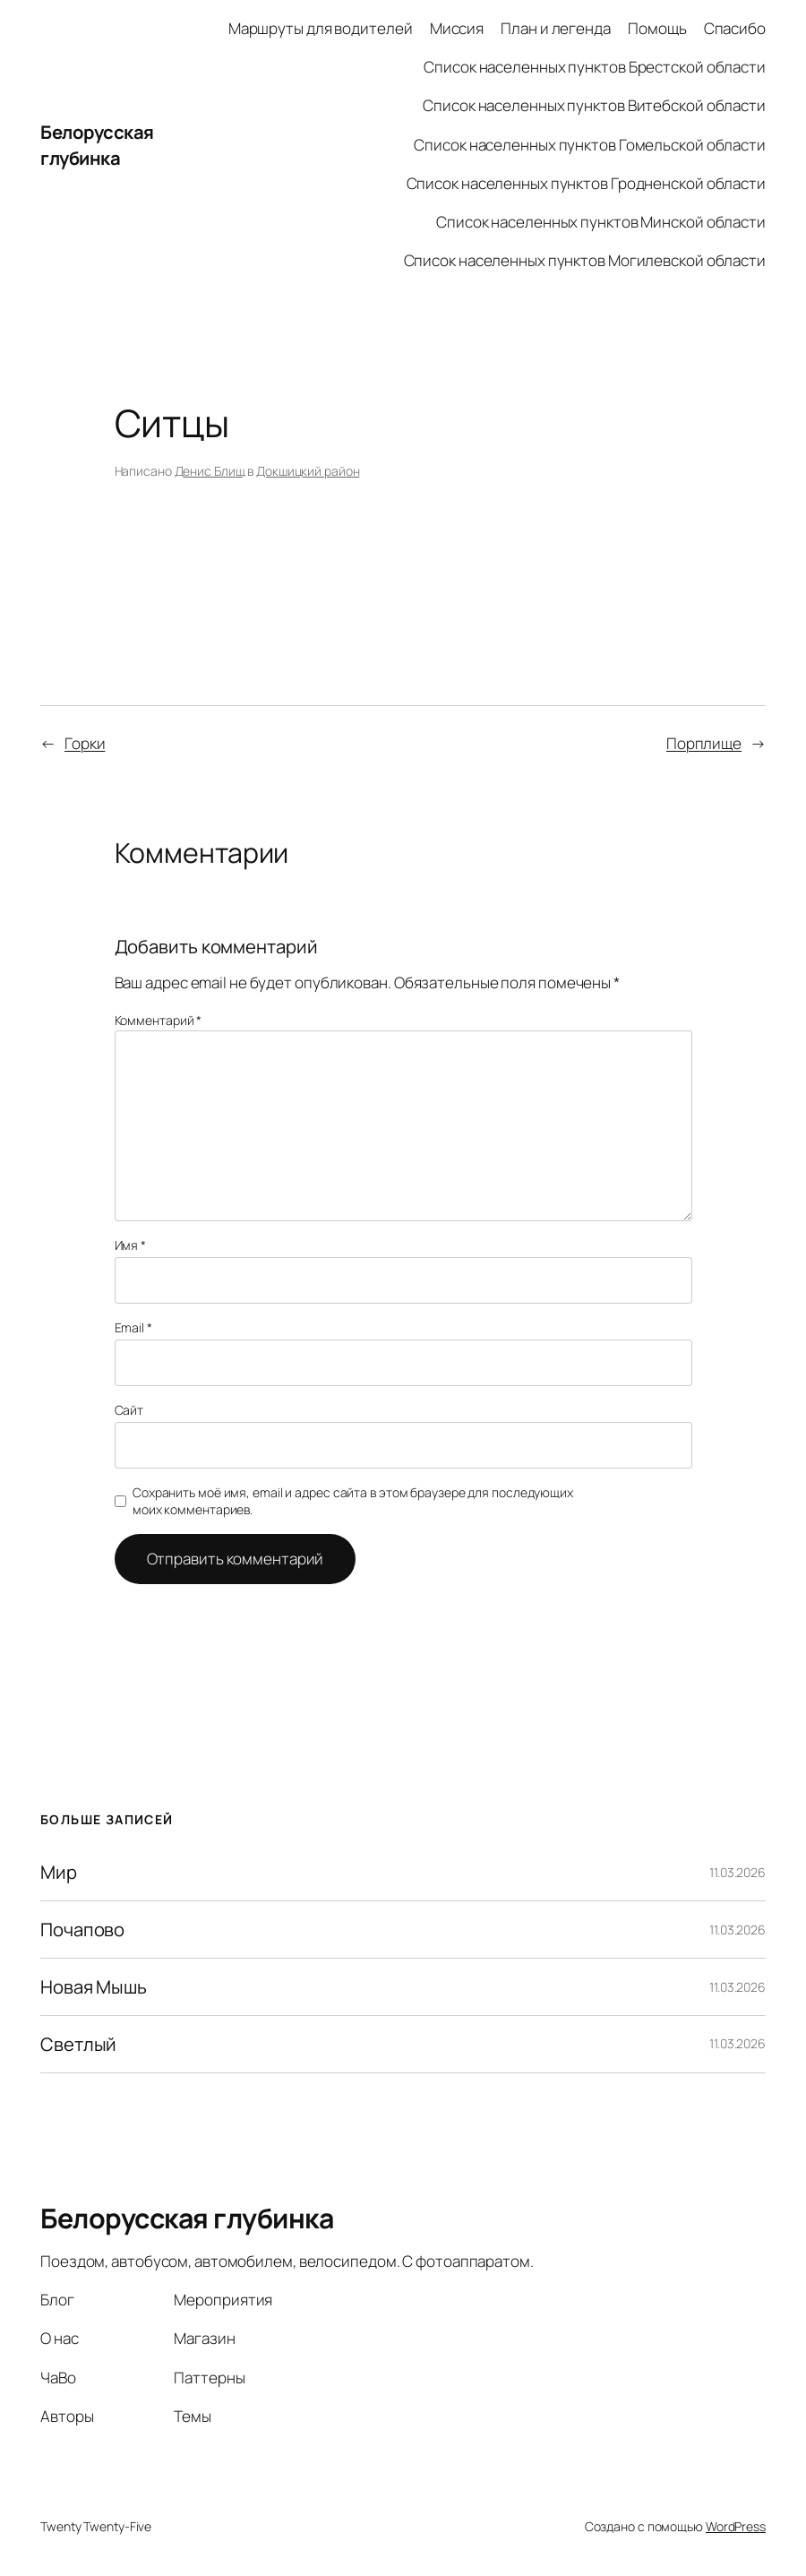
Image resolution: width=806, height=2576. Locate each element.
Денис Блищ (210, 470)
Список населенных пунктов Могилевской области (585, 260)
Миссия (457, 28)
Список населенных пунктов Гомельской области (590, 144)
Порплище (704, 743)
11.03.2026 (737, 1872)
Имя (131, 1245)
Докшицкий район (308, 470)
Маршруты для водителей (320, 28)
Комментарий (158, 1020)
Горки (85, 743)
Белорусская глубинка (97, 144)
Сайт (129, 1409)
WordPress (736, 2526)
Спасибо (735, 28)
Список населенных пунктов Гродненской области (587, 183)
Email (133, 1327)
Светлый (78, 2044)
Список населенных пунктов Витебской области (594, 105)
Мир (58, 1872)
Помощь (657, 28)
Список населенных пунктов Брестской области (595, 66)
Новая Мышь (93, 1987)
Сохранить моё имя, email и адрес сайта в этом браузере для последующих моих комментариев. (353, 1501)
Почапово (82, 1929)
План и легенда (556, 28)
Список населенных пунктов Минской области (601, 221)
